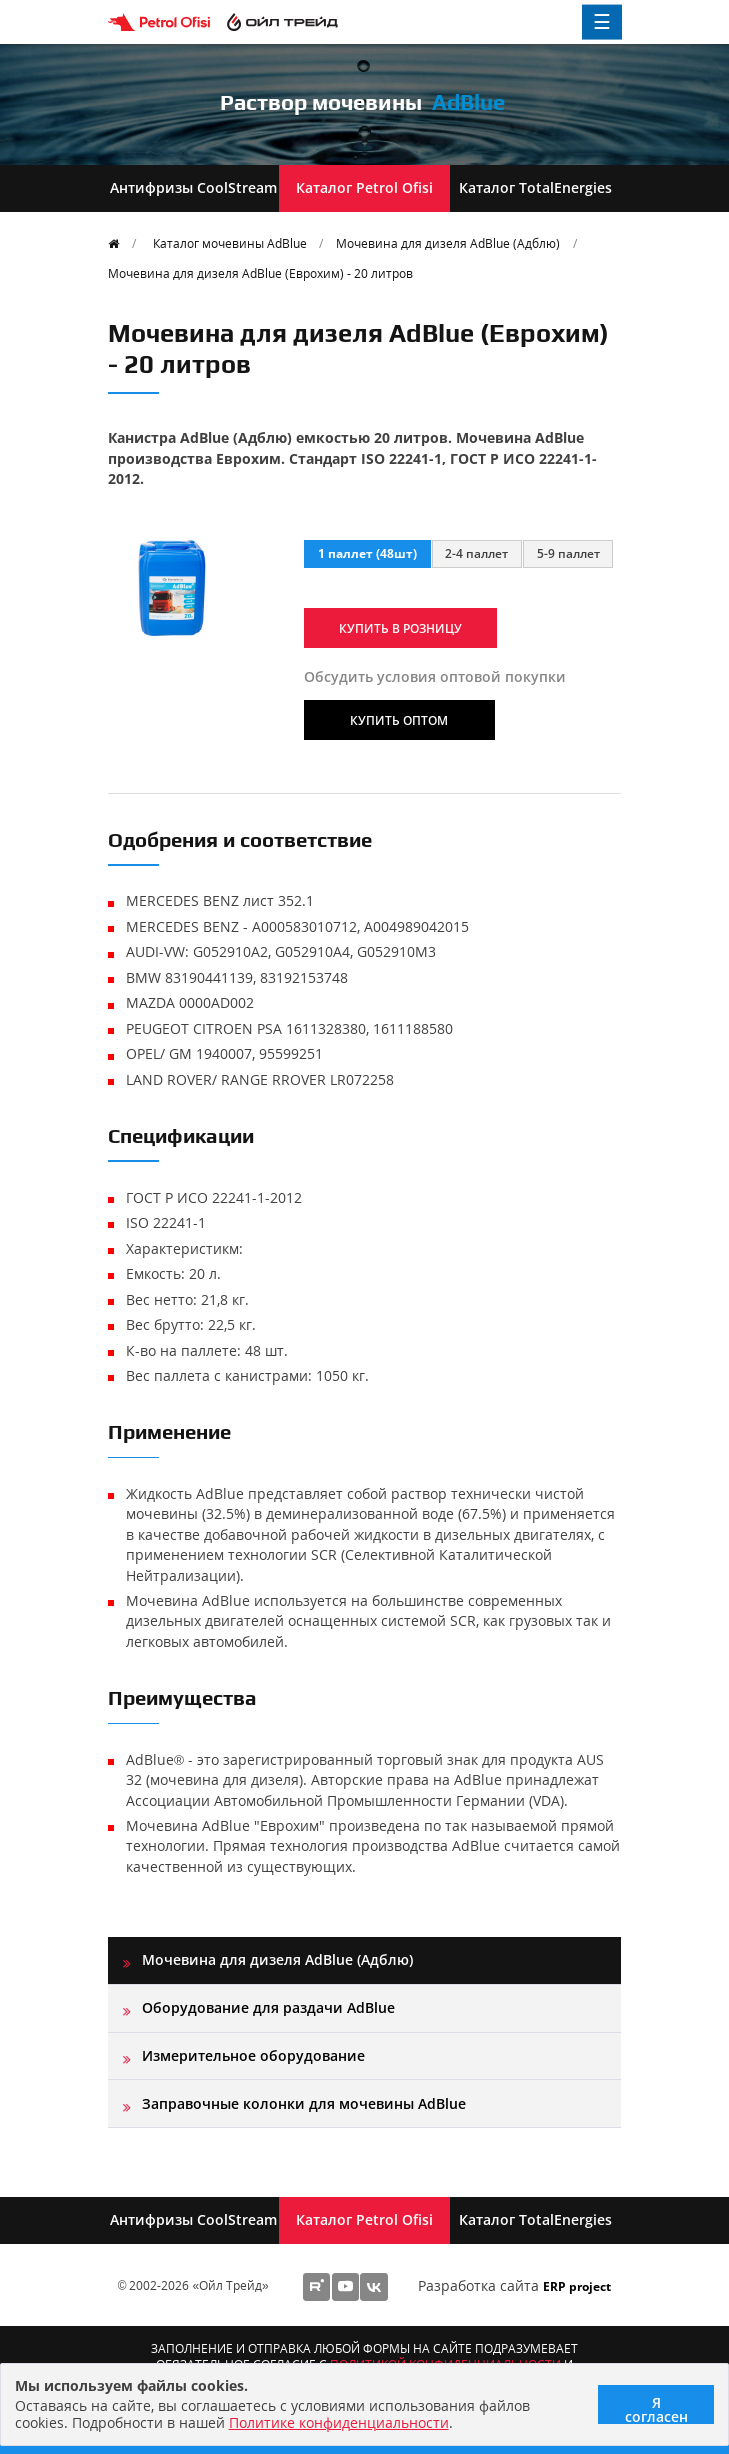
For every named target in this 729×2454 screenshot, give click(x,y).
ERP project (577, 2286)
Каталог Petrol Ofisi (364, 187)
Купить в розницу (400, 628)
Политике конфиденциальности (339, 2422)
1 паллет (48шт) (367, 553)
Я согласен (656, 2408)
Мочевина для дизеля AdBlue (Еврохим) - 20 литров (260, 273)
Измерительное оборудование (253, 2055)
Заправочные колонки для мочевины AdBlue (304, 2103)
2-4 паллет (476, 553)
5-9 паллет (568, 553)
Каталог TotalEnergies (535, 187)
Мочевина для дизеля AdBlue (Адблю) (448, 243)
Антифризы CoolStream (193, 187)
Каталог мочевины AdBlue (230, 243)
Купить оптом (399, 720)
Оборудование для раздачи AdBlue (268, 2007)
